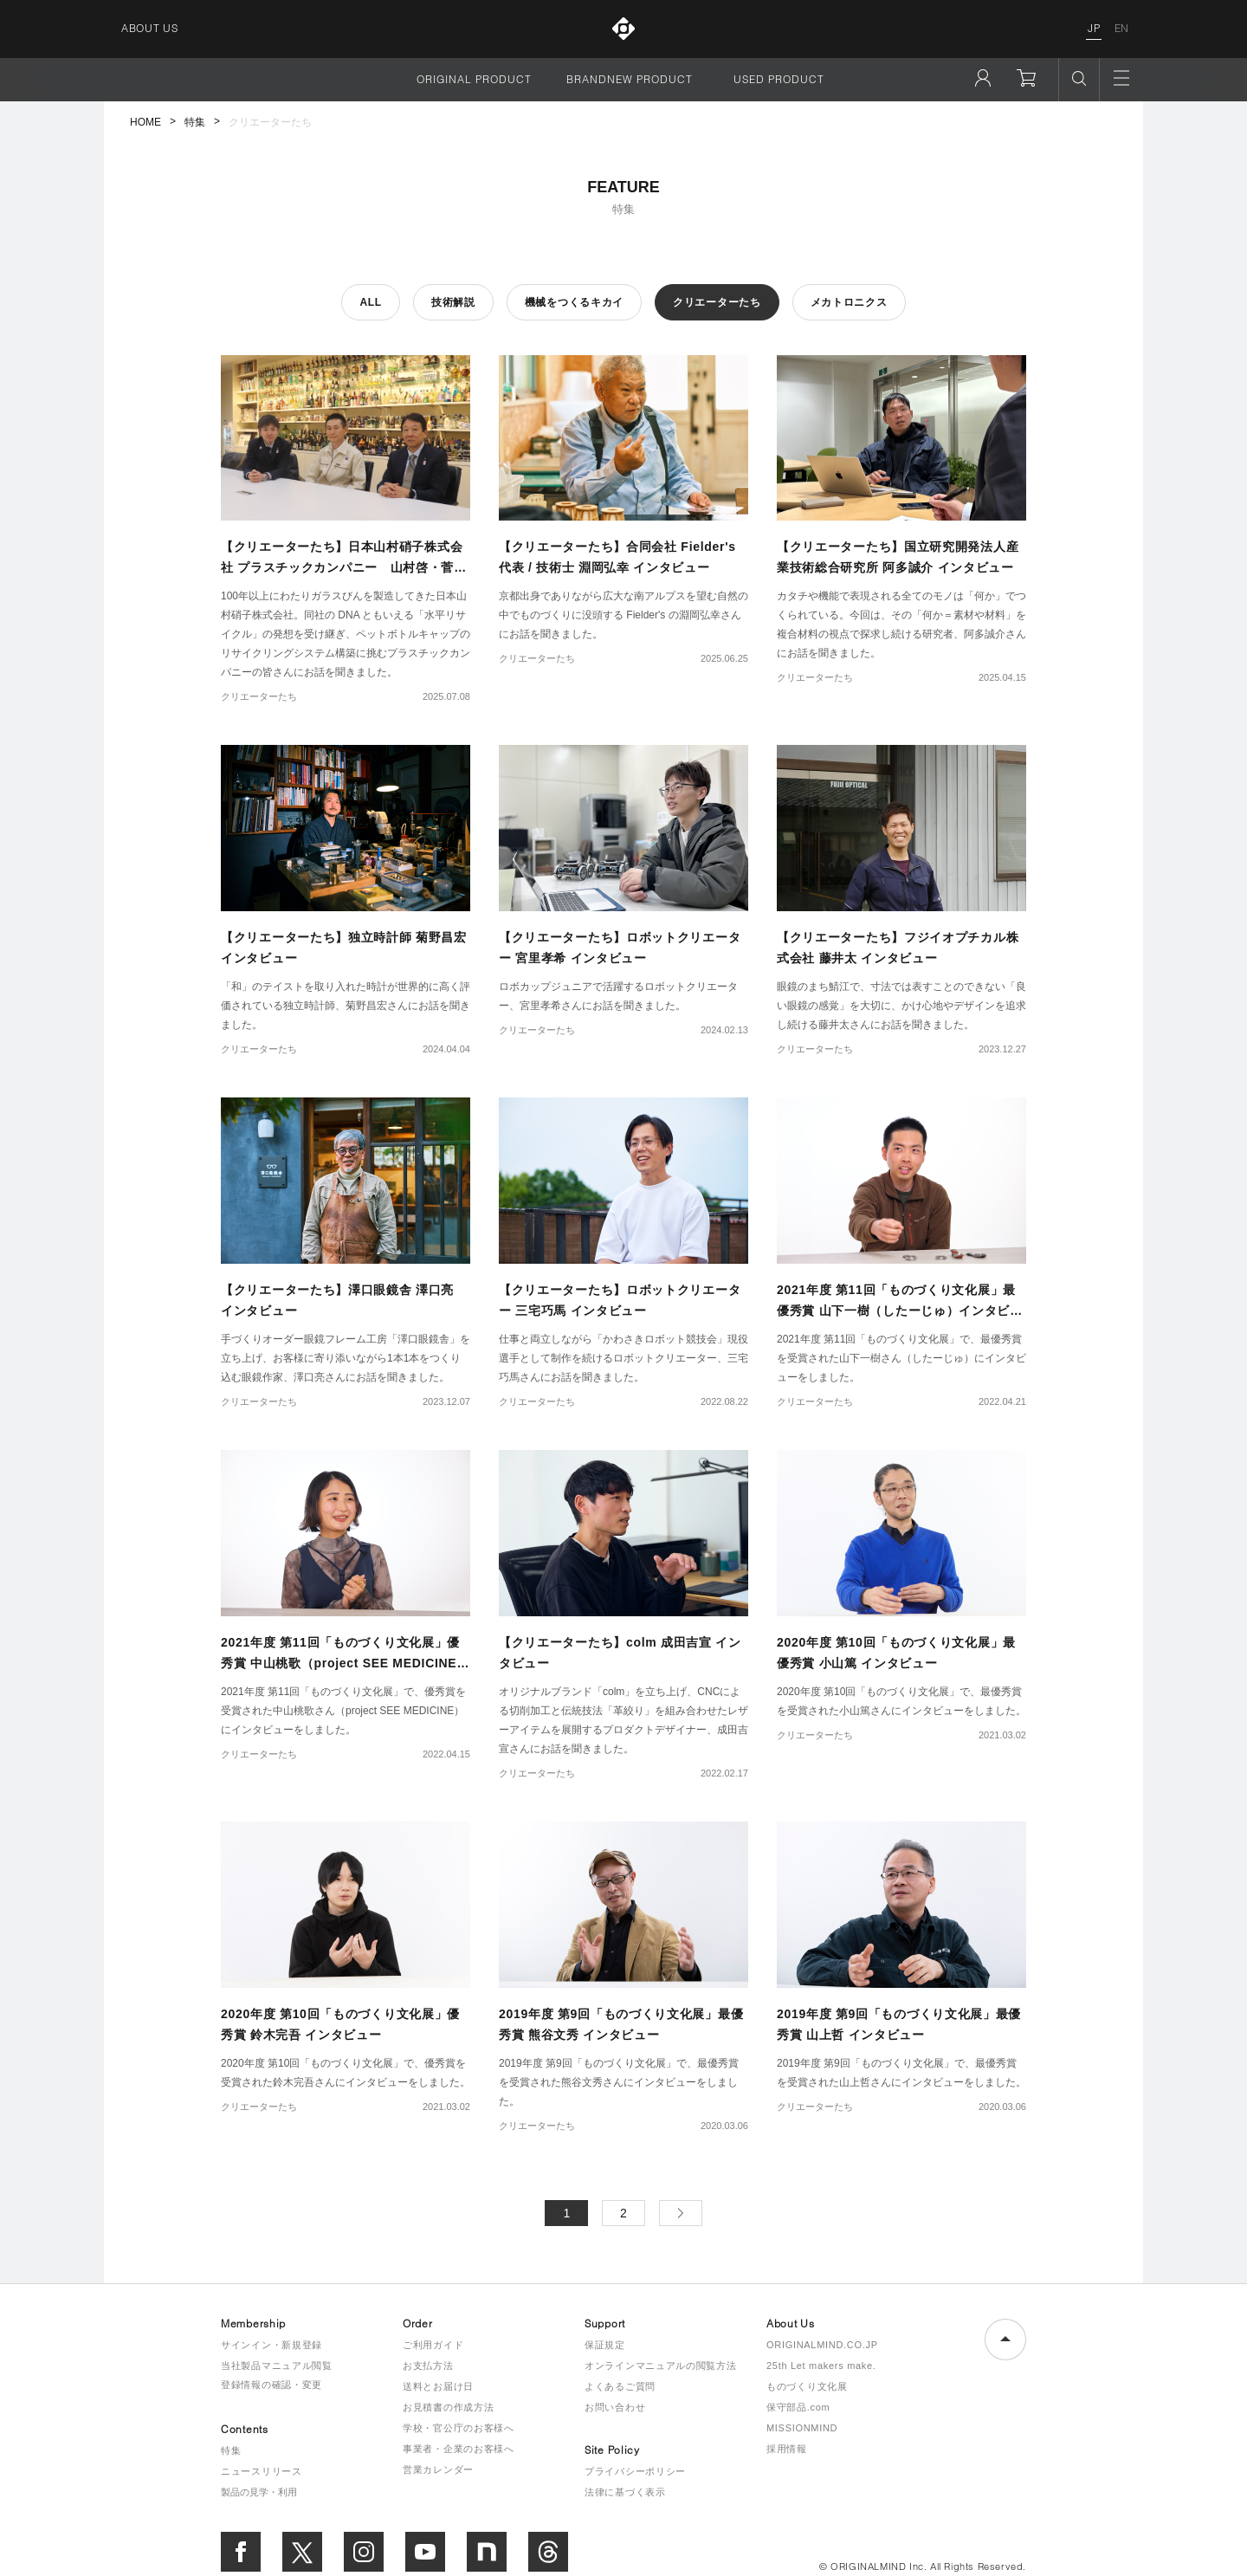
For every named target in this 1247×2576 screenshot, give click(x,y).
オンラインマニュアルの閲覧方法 (661, 2365)
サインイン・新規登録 (271, 2345)
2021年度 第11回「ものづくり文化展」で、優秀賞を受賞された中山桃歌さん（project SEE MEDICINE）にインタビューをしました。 (343, 1711)
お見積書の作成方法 (448, 2407)
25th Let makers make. (821, 2365)
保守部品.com (798, 2407)
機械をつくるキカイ (574, 302)
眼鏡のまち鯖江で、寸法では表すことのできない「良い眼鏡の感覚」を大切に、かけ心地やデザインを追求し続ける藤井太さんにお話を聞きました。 (901, 1006)
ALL (370, 302)
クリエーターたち (717, 302)
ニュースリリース (261, 2471)
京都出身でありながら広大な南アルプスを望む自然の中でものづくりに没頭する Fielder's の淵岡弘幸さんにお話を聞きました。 (623, 615)
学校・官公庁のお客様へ (458, 2428)
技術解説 (453, 302)
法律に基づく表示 (625, 2492)
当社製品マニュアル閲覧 (277, 2365)
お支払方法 (428, 2365)
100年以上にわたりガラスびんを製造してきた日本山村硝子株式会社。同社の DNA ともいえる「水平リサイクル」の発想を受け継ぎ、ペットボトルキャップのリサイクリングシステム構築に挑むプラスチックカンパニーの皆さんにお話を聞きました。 (345, 634)
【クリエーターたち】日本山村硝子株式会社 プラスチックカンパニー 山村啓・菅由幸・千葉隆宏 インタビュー (344, 567)
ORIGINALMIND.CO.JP (822, 2345)
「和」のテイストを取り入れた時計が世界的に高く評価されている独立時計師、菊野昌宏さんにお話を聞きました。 (345, 1006)
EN (1122, 28)
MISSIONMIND (801, 2428)
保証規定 (605, 2345)
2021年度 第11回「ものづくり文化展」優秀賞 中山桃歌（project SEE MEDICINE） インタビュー (345, 1663)
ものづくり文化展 (807, 2386)
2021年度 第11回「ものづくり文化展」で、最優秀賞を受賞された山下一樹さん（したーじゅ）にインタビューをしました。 (901, 1358)
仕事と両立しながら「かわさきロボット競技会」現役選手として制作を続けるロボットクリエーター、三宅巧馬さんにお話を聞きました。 (623, 1358)
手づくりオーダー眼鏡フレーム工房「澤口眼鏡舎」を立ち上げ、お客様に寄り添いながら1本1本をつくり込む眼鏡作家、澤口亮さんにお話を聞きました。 (345, 1358)
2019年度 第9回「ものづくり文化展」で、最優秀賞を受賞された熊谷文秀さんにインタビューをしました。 (619, 2082)
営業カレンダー (438, 2469)
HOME (145, 122)
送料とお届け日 (438, 2386)
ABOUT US (149, 28)
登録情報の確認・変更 (271, 2384)
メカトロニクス (849, 302)
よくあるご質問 (620, 2386)
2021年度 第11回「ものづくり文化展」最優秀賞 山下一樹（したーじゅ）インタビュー (900, 1310)
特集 (194, 122)
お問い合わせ (615, 2407)
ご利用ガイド (433, 2345)
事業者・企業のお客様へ (458, 2448)
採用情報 (786, 2448)
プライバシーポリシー (635, 2471)
